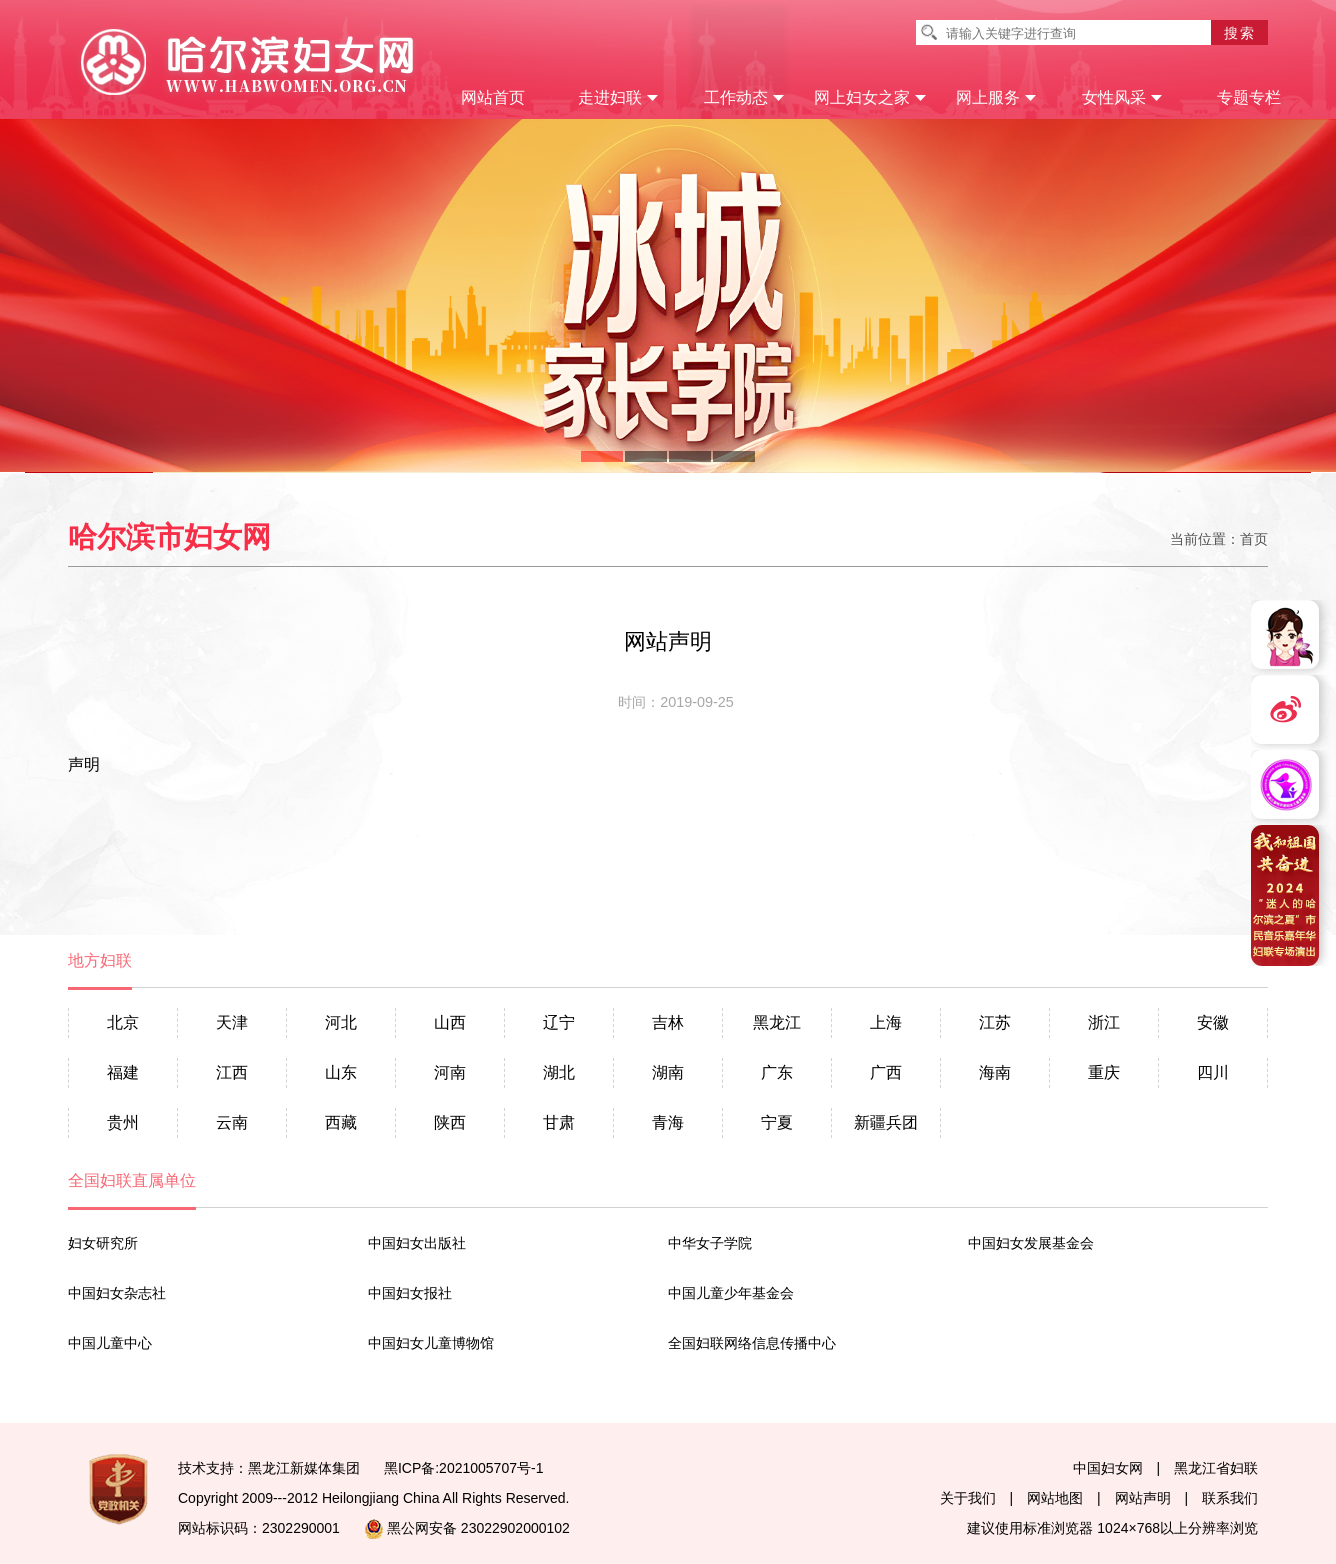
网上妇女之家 (870, 97)
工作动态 (744, 97)
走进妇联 (618, 97)
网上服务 (996, 97)
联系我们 (1230, 1498)
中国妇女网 (1108, 1468)
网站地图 (1055, 1498)
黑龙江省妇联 (1216, 1468)
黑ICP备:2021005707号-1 (464, 1468)
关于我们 (968, 1498)
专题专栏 (1249, 97)
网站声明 (1143, 1498)
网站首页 (493, 97)
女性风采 (1122, 97)
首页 (1254, 539)
